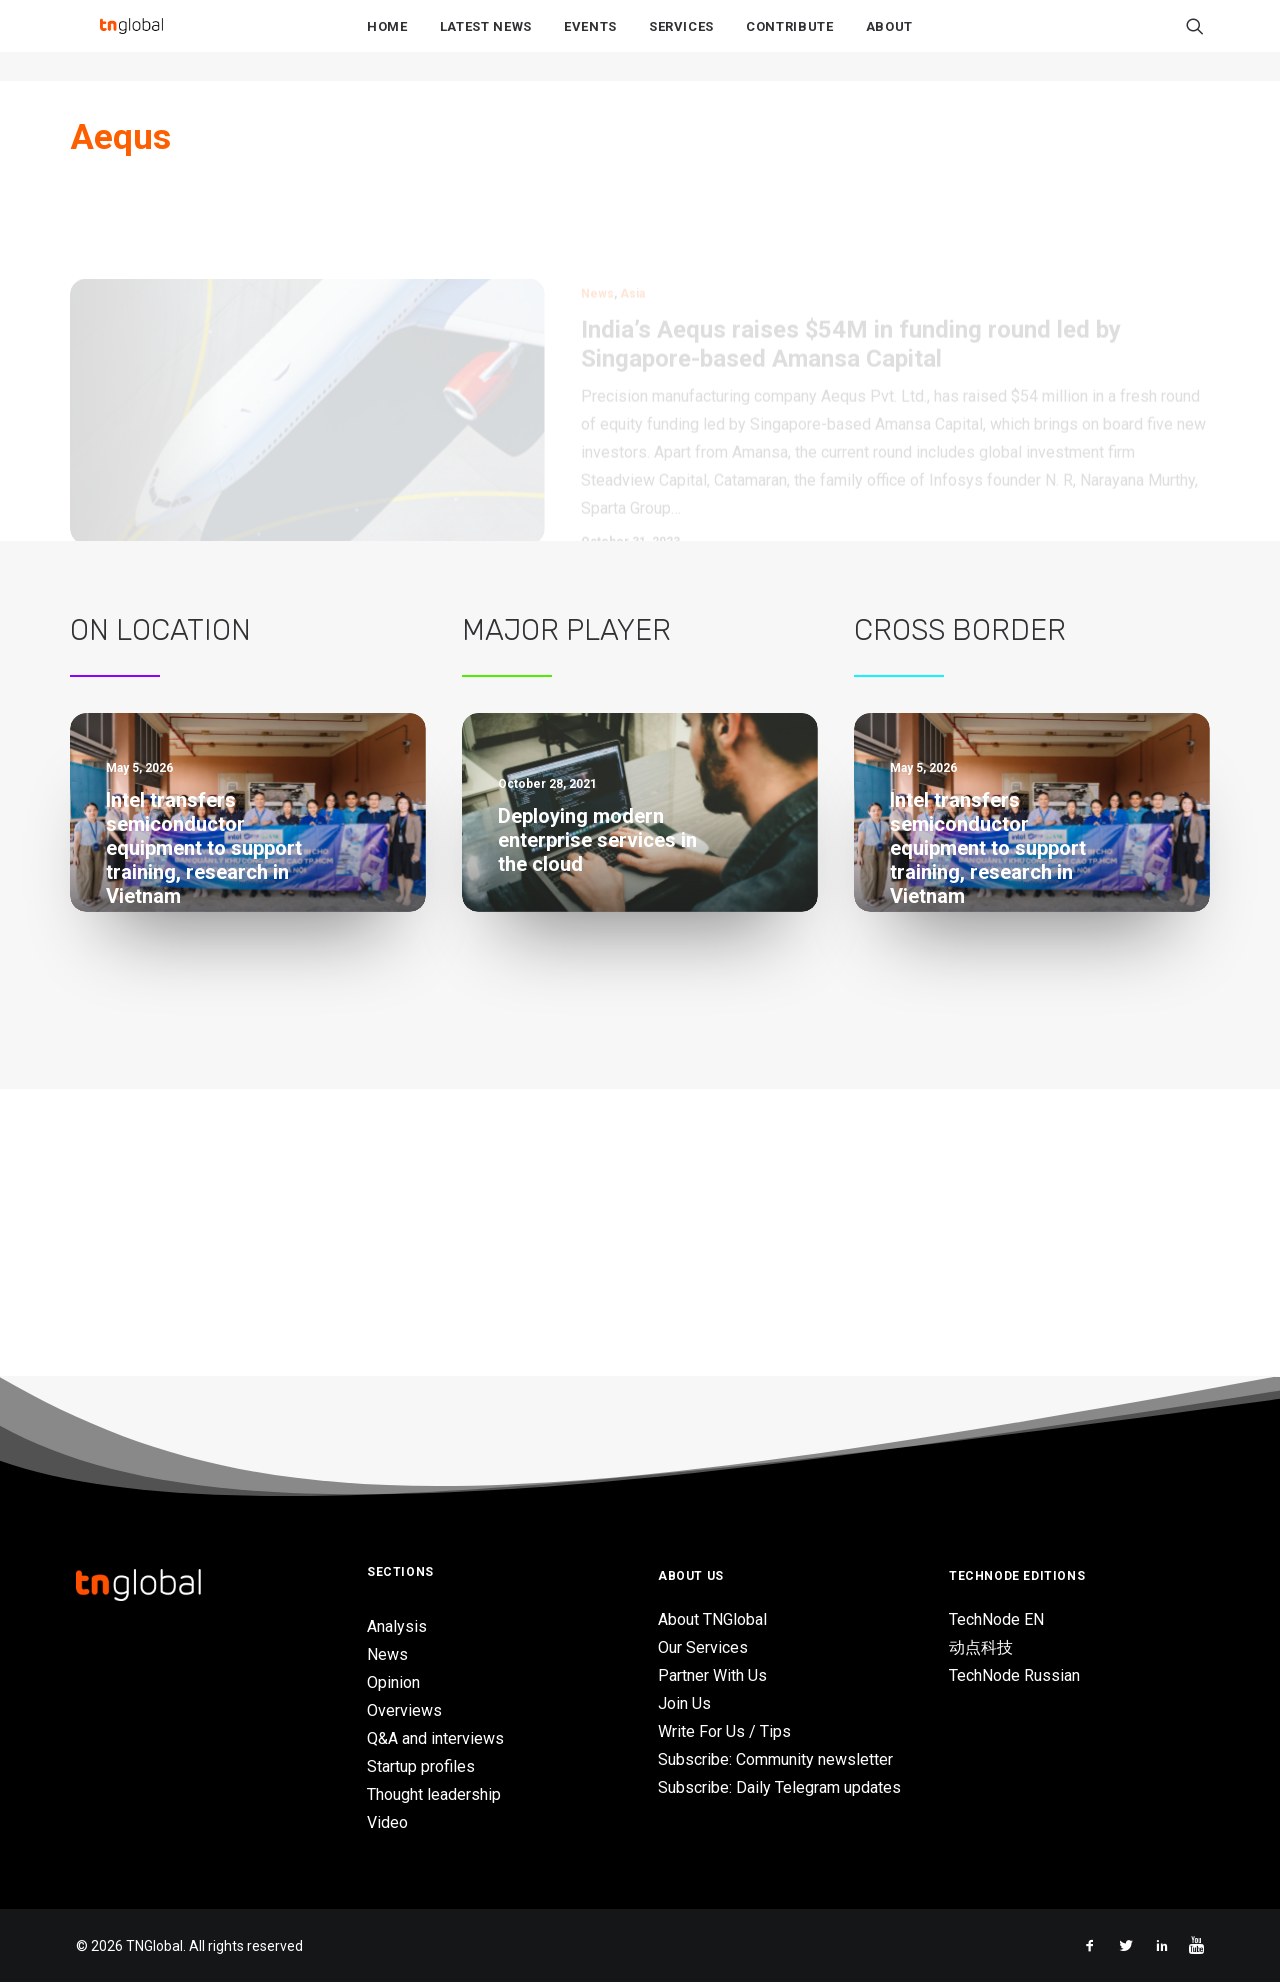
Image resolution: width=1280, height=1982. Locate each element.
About (889, 41)
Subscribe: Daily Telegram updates (779, 1788)
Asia (632, 210)
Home (387, 41)
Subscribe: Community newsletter (775, 1760)
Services (681, 41)
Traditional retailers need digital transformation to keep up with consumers (632, 1125)
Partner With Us (712, 1676)
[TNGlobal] (131, 41)
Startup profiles (421, 1766)
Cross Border (960, 630)
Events (590, 41)
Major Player (566, 630)
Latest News (486, 41)
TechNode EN (996, 1620)
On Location (160, 630)
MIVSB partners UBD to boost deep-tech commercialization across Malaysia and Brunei (231, 978)
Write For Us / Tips (724, 1732)
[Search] (1195, 41)
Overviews (404, 1710)
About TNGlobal (712, 1620)
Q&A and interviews (435, 1738)
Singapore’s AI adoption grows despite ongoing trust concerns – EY (220, 1255)
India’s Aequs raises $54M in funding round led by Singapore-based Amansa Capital (851, 260)
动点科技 (981, 1648)
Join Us (684, 1704)
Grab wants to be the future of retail (605, 1047)
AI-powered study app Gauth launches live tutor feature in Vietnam (236, 1077)
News (597, 210)
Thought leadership (434, 1794)
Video (387, 1822)
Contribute (790, 41)
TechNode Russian (1014, 1676)
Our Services (703, 1648)
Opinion (393, 1682)
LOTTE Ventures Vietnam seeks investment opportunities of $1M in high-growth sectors (246, 1166)
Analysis (397, 1626)
